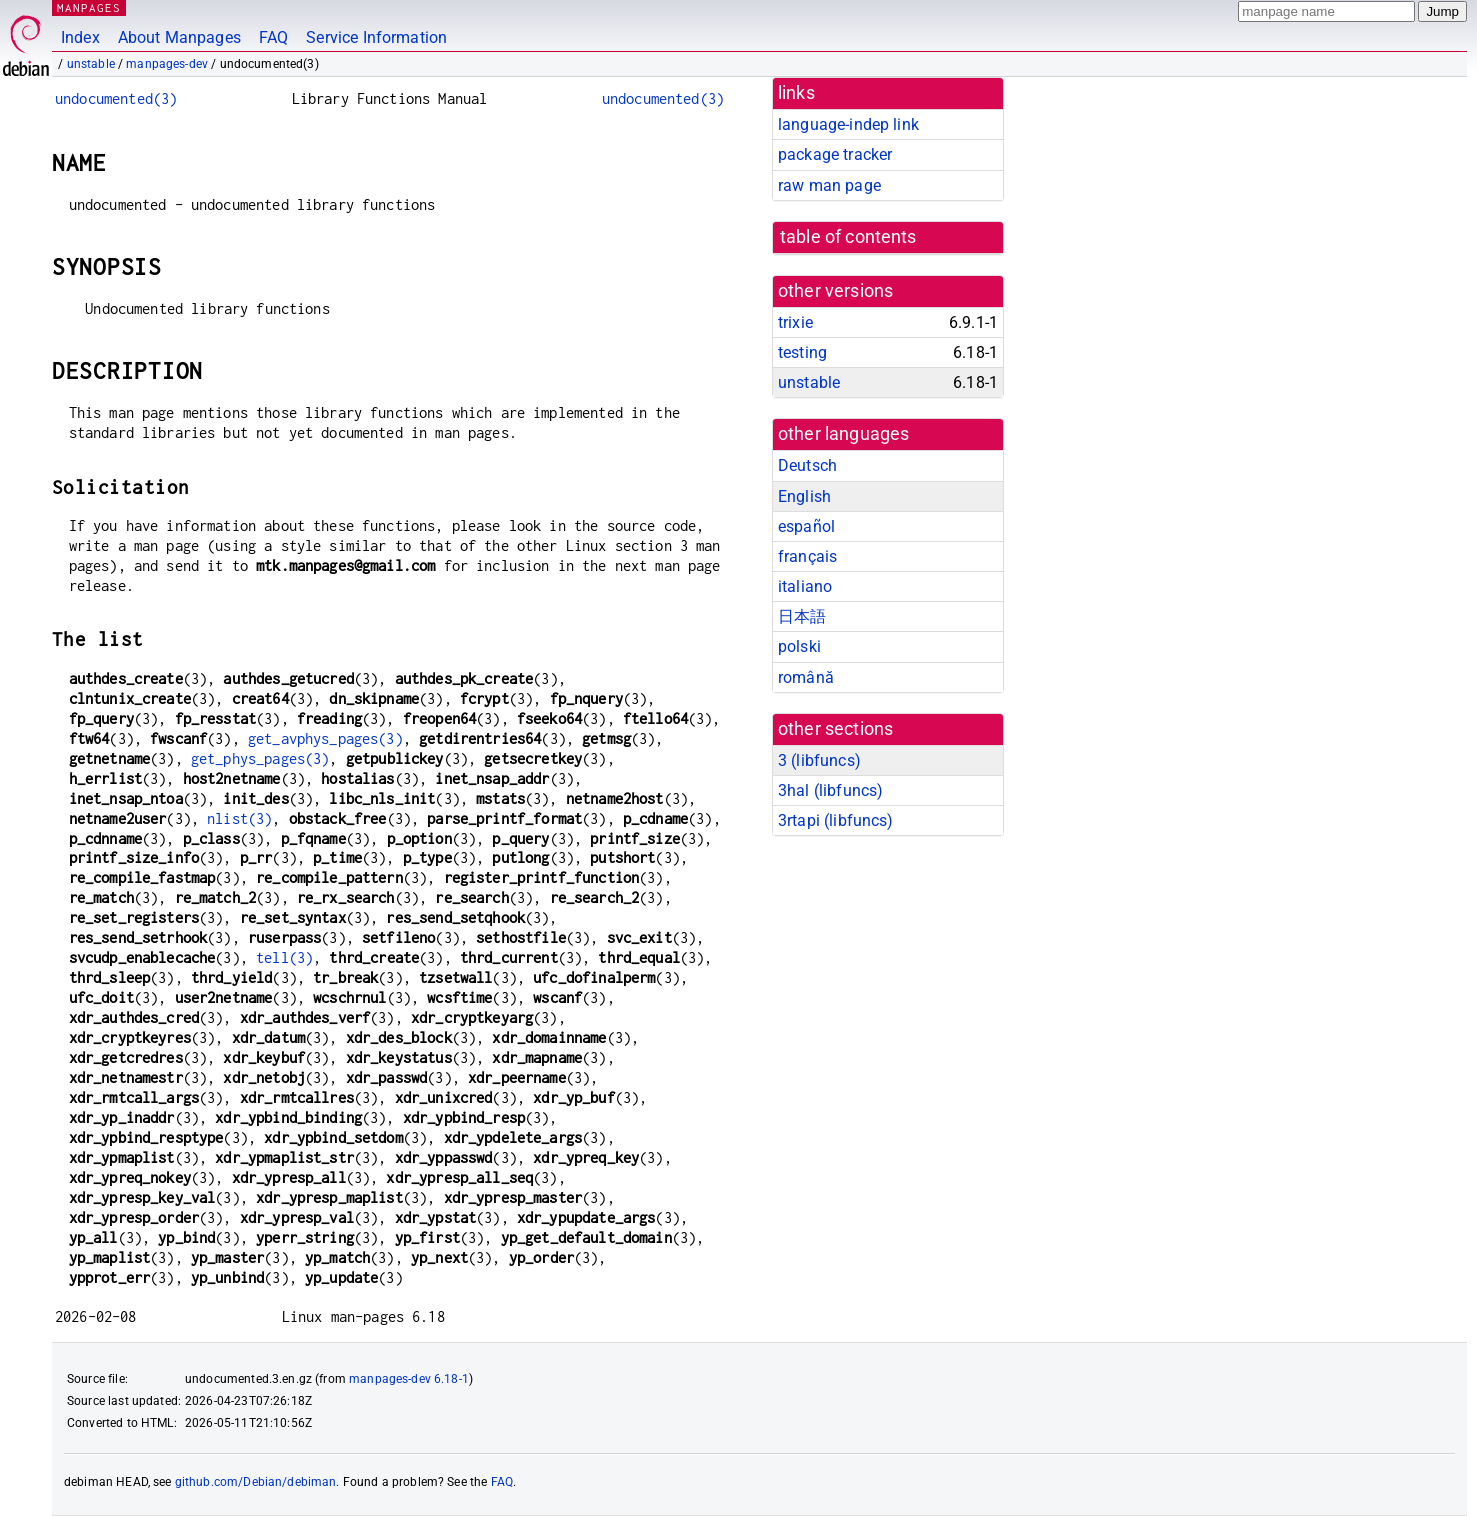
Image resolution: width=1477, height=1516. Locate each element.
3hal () (830, 790)
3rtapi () (836, 820)
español (806, 526)
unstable (91, 64)
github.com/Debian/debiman (256, 1482)
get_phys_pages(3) (260, 758)
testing (802, 352)
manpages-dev (167, 64)
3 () (819, 760)
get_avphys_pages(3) (325, 738)
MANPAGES (89, 7)
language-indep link (848, 124)
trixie (795, 322)
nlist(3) (239, 818)
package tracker (835, 154)
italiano (805, 586)
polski (799, 646)
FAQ (273, 37)
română (806, 677)
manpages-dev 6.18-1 (409, 1379)
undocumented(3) (116, 98)
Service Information (376, 37)
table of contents (848, 237)
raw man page (829, 185)
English (804, 496)
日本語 (802, 616)
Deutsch (807, 465)
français (807, 556)
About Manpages (179, 37)
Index (80, 37)
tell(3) (284, 957)
